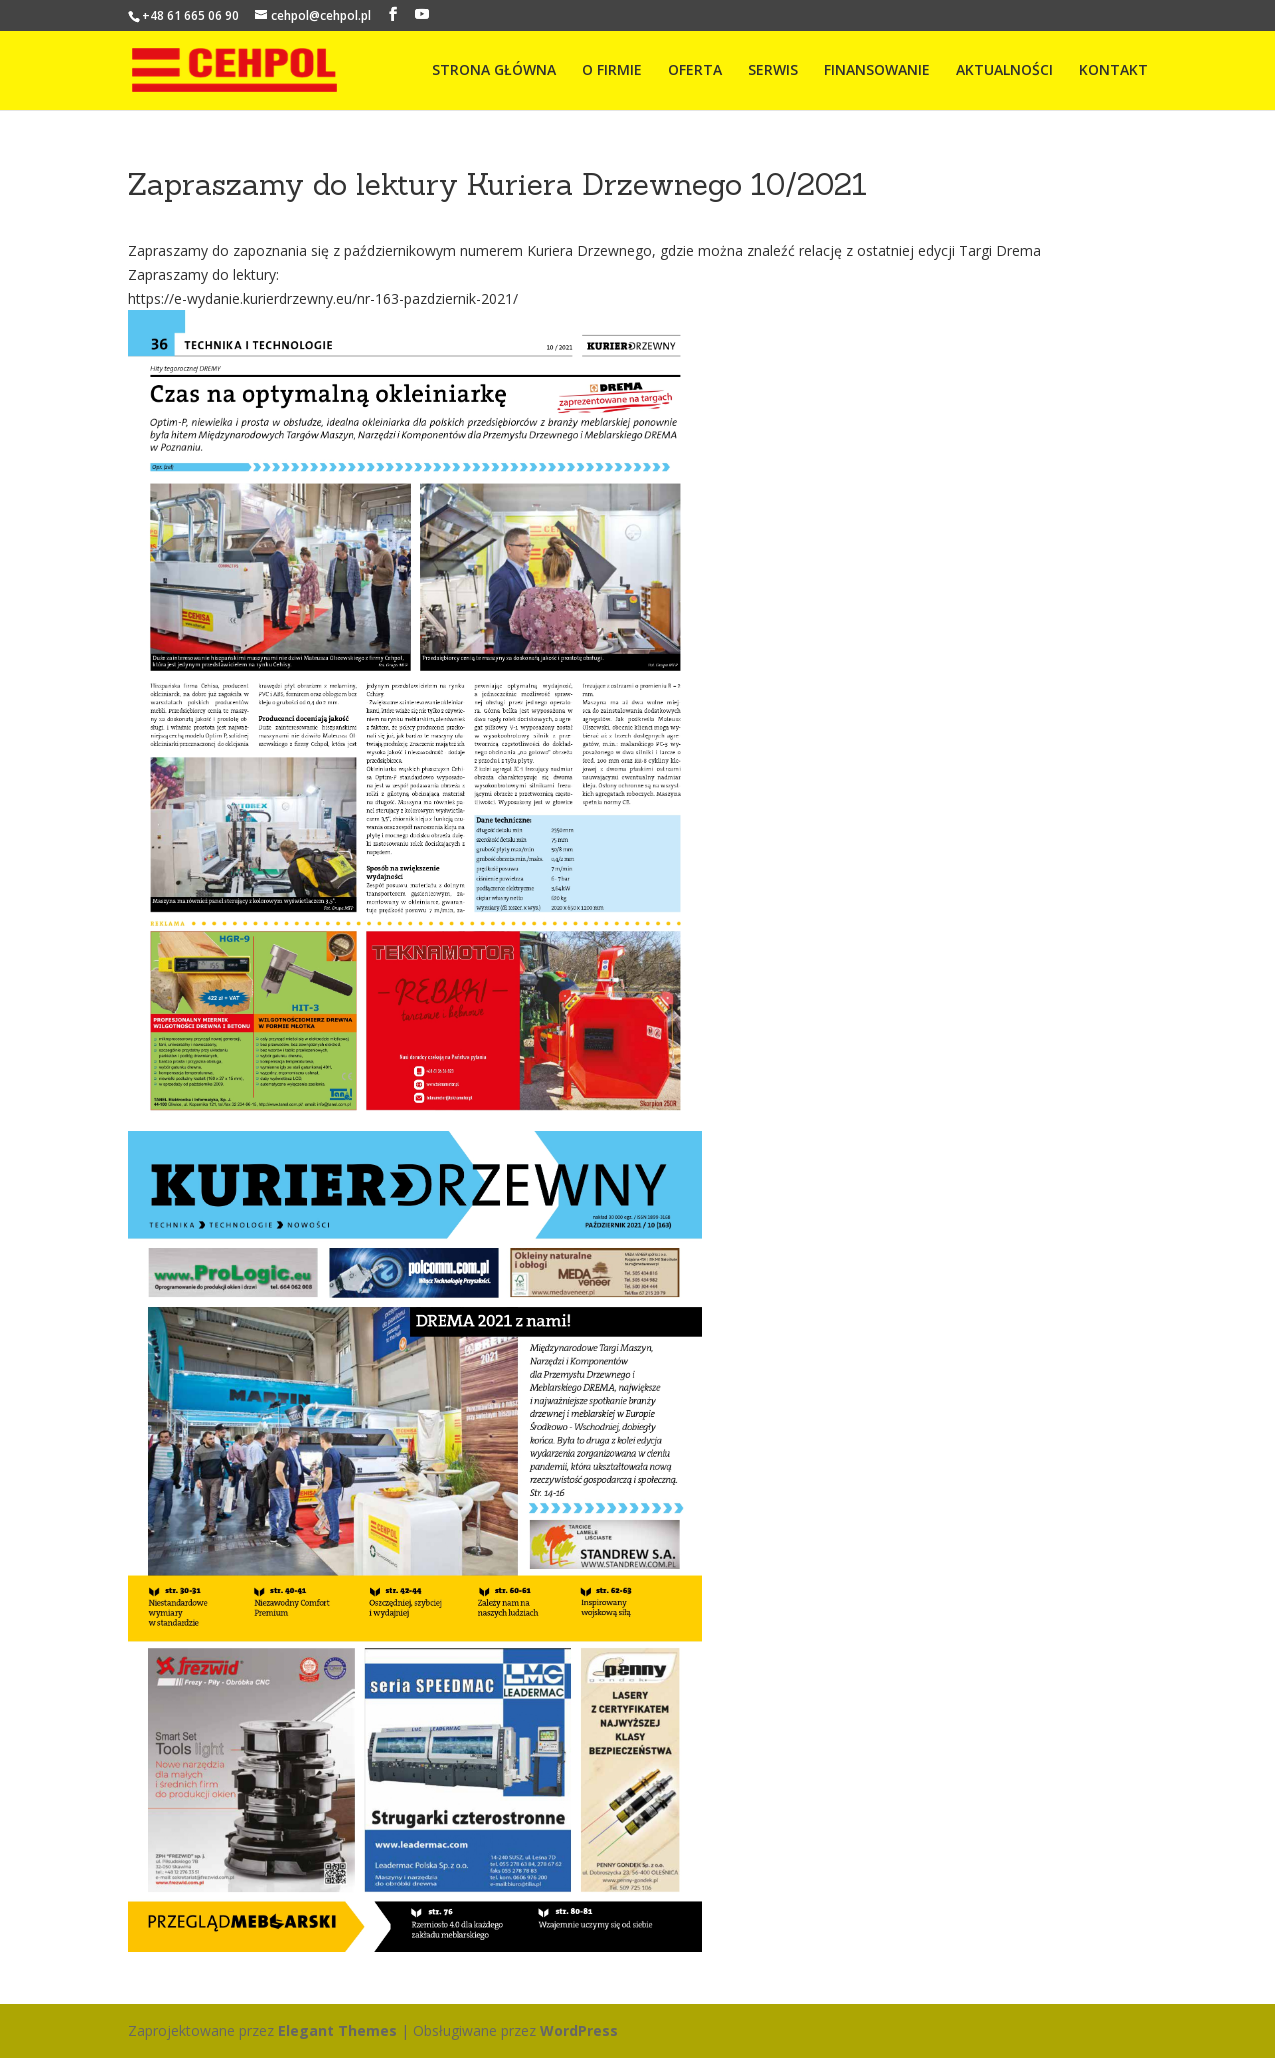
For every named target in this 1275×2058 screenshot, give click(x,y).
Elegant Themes (337, 2030)
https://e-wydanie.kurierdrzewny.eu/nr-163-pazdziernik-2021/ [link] (323, 298)
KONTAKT (1113, 71)
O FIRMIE (612, 71)
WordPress (579, 2030)
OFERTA (695, 71)
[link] (1000, 250)
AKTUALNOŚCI (1004, 71)
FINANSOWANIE (877, 71)
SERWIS (773, 71)
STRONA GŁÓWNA (494, 71)
